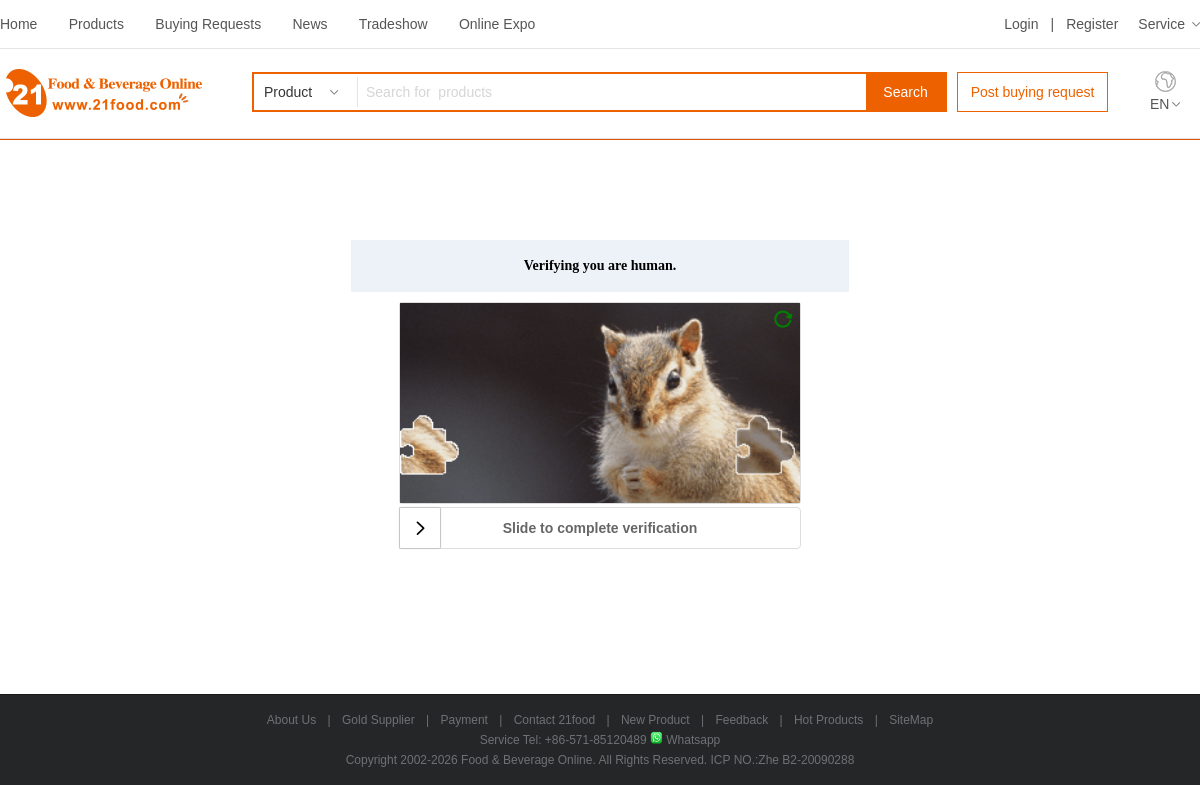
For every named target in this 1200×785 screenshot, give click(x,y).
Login (1021, 24)
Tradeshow (393, 24)
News (309, 24)
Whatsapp (685, 740)
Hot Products (828, 720)
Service (1161, 24)
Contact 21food (554, 720)
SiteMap (911, 720)
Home (18, 24)
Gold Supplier (378, 720)
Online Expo (497, 24)
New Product (655, 720)
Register (1092, 24)
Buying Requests (208, 24)
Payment (464, 720)
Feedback (741, 720)
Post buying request (1033, 92)
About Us (291, 720)
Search (905, 92)
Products (96, 24)
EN (1159, 104)
